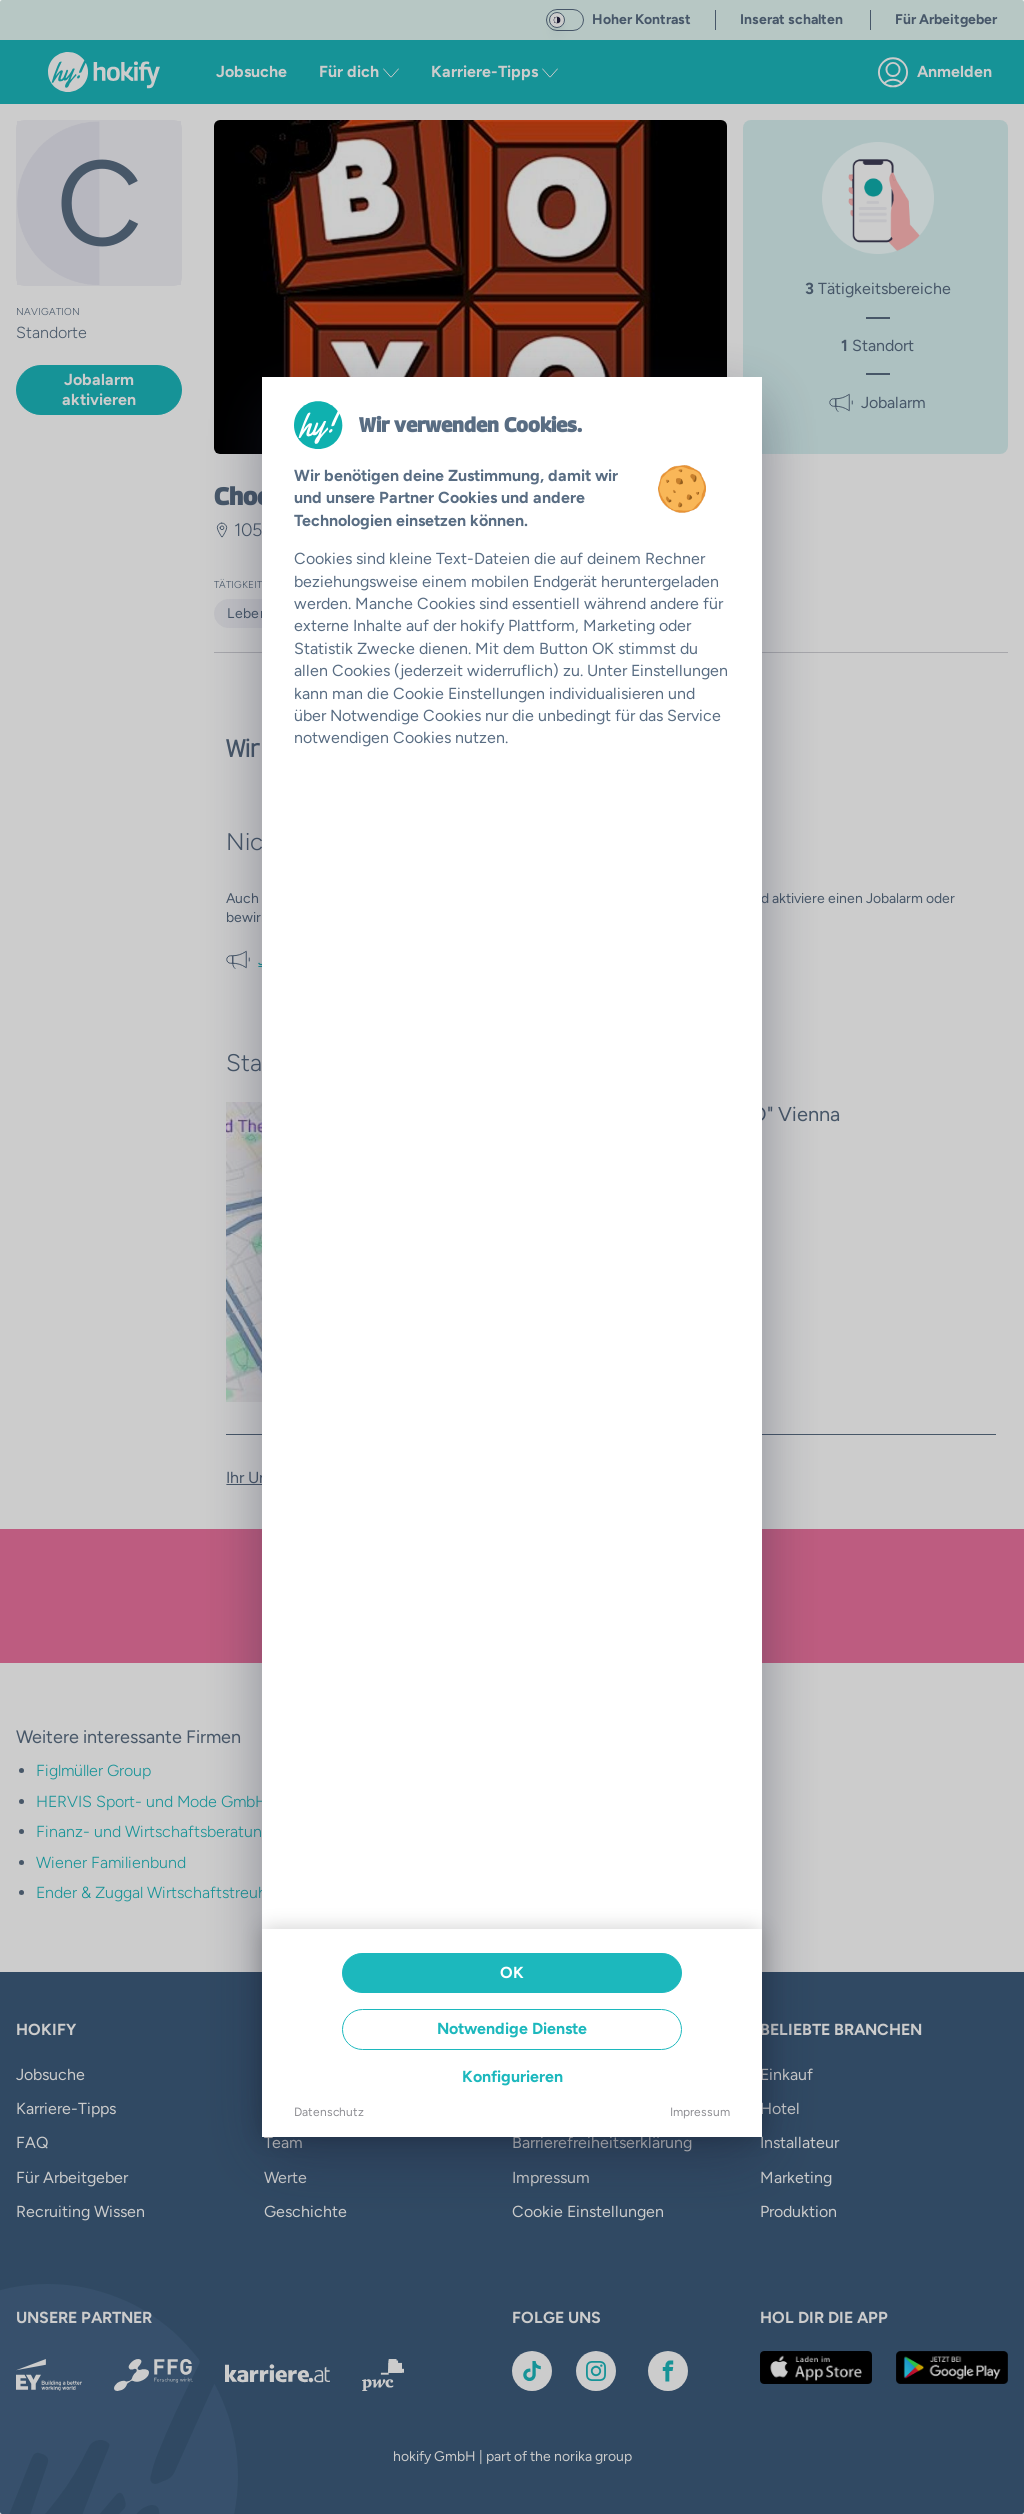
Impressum (700, 2112)
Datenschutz (329, 2112)
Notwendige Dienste (512, 2028)
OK (512, 1972)
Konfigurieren (512, 2076)
